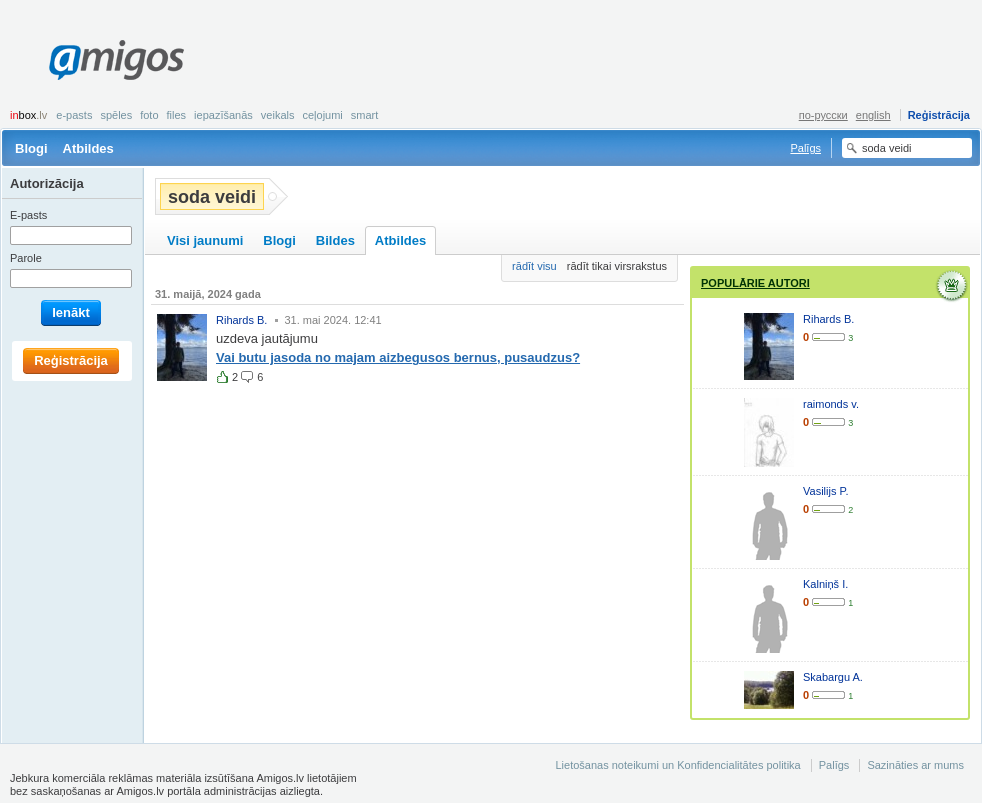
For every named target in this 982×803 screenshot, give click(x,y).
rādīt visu (534, 266)
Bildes (335, 240)
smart (365, 115)
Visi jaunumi (205, 240)
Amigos (116, 60)
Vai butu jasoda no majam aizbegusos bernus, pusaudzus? (398, 357)
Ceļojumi (322, 115)
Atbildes (88, 148)
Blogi (31, 148)
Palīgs (805, 148)
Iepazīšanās (223, 115)
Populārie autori (755, 283)
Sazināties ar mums (915, 765)
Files (177, 115)
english (873, 115)
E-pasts (74, 115)
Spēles (116, 115)
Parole (26, 258)
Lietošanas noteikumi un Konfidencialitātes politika (677, 765)
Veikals (278, 115)
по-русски (823, 115)
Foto (149, 115)
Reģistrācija (939, 115)
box (28, 115)
